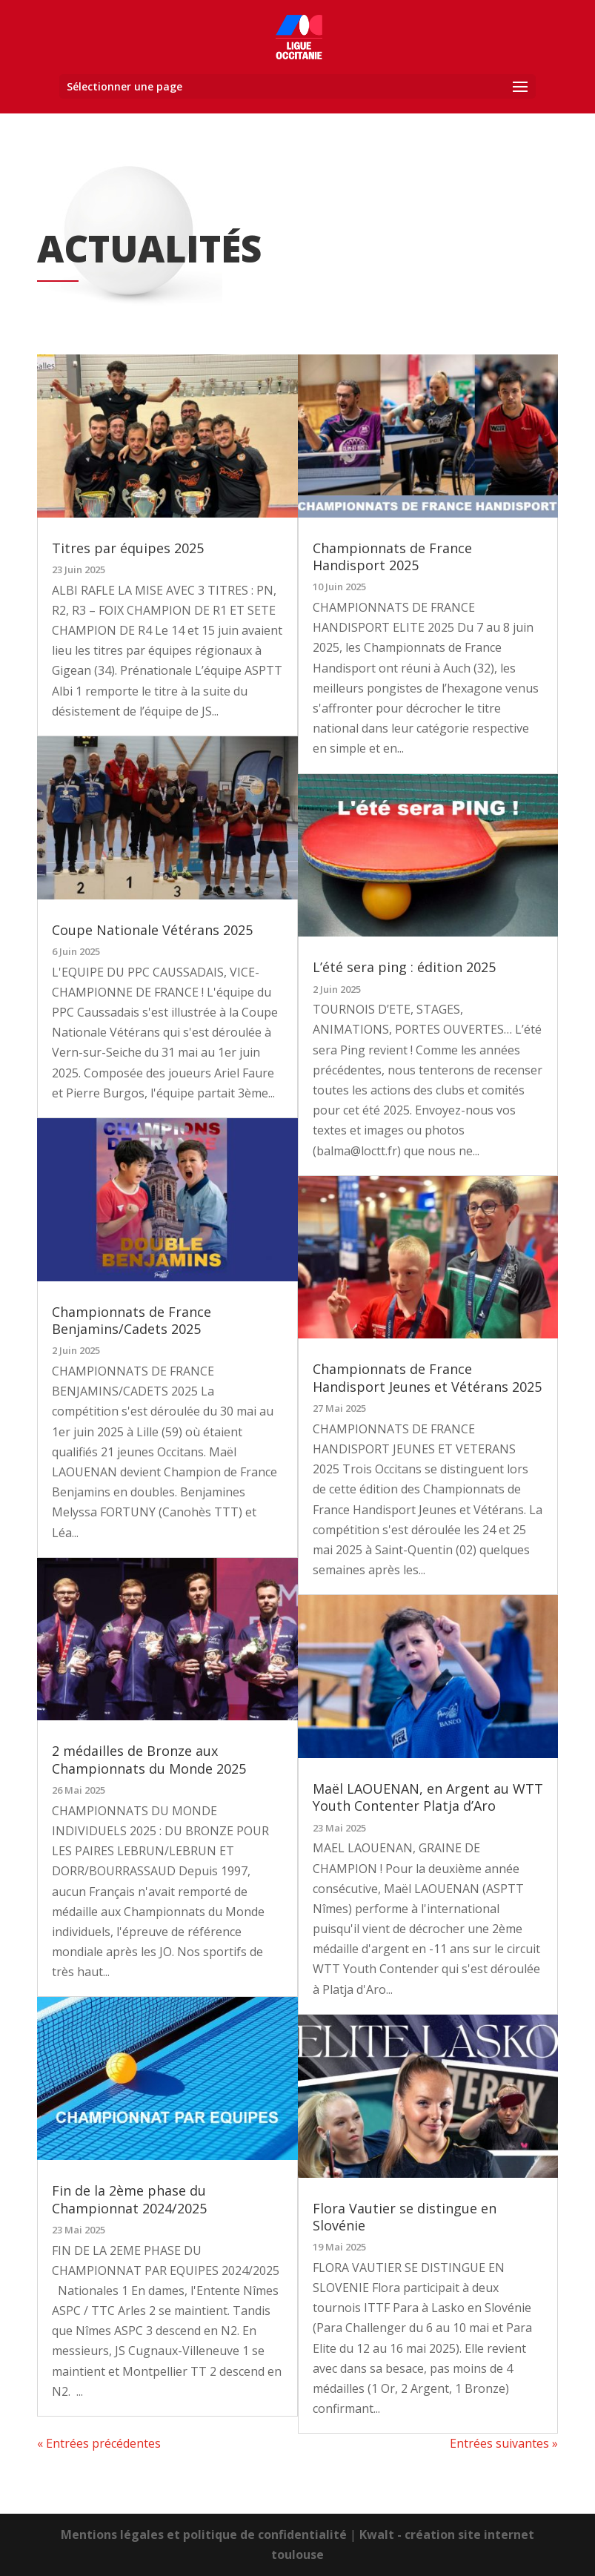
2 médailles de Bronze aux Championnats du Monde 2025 (149, 1759)
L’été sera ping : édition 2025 (404, 967)
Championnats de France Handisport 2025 (392, 555)
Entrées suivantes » (504, 2443)
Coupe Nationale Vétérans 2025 (152, 929)
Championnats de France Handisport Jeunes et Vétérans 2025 (427, 1377)
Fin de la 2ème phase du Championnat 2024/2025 (129, 2199)
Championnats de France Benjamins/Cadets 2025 (131, 1319)
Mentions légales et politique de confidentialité (204, 2534)
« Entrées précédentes (99, 2443)
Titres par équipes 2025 (128, 547)
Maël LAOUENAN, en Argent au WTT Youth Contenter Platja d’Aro (428, 1797)
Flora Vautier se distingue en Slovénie (404, 2216)
